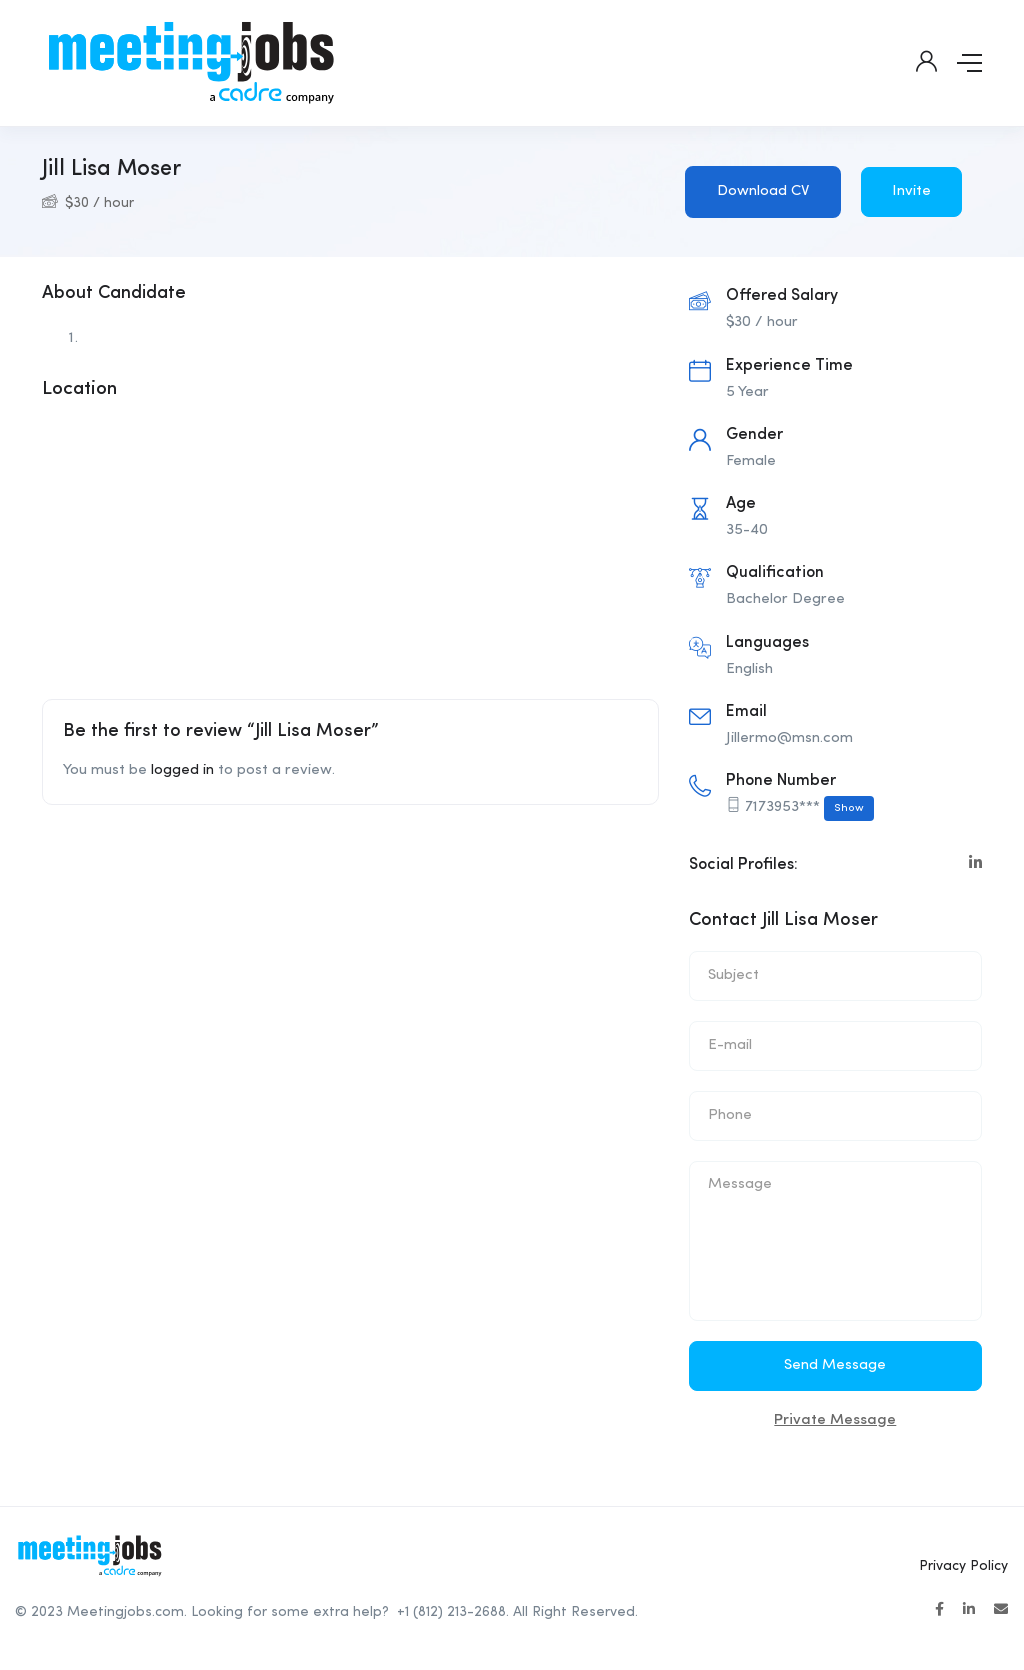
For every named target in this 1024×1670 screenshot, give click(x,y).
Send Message (835, 1365)
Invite (911, 191)
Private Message (835, 1420)
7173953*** (809, 808)
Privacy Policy (963, 1566)
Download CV (763, 191)
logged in (182, 770)
